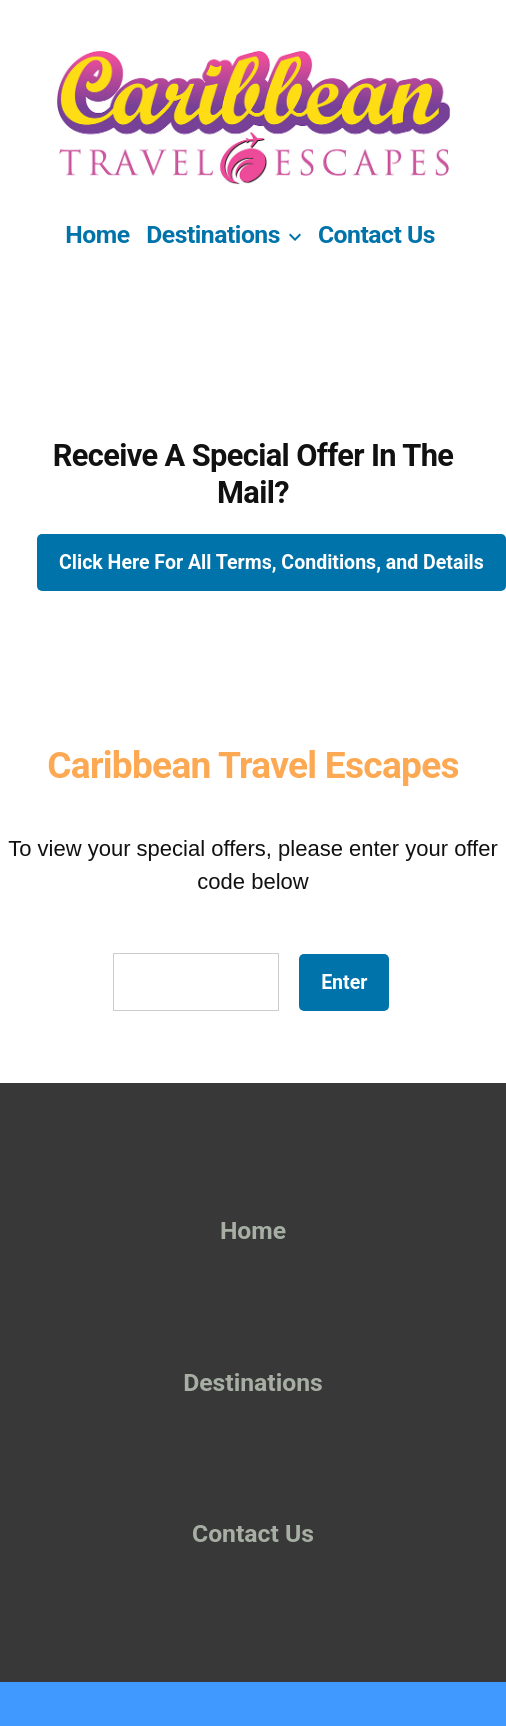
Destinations (213, 234)
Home (97, 234)
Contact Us (376, 234)
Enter (344, 982)
